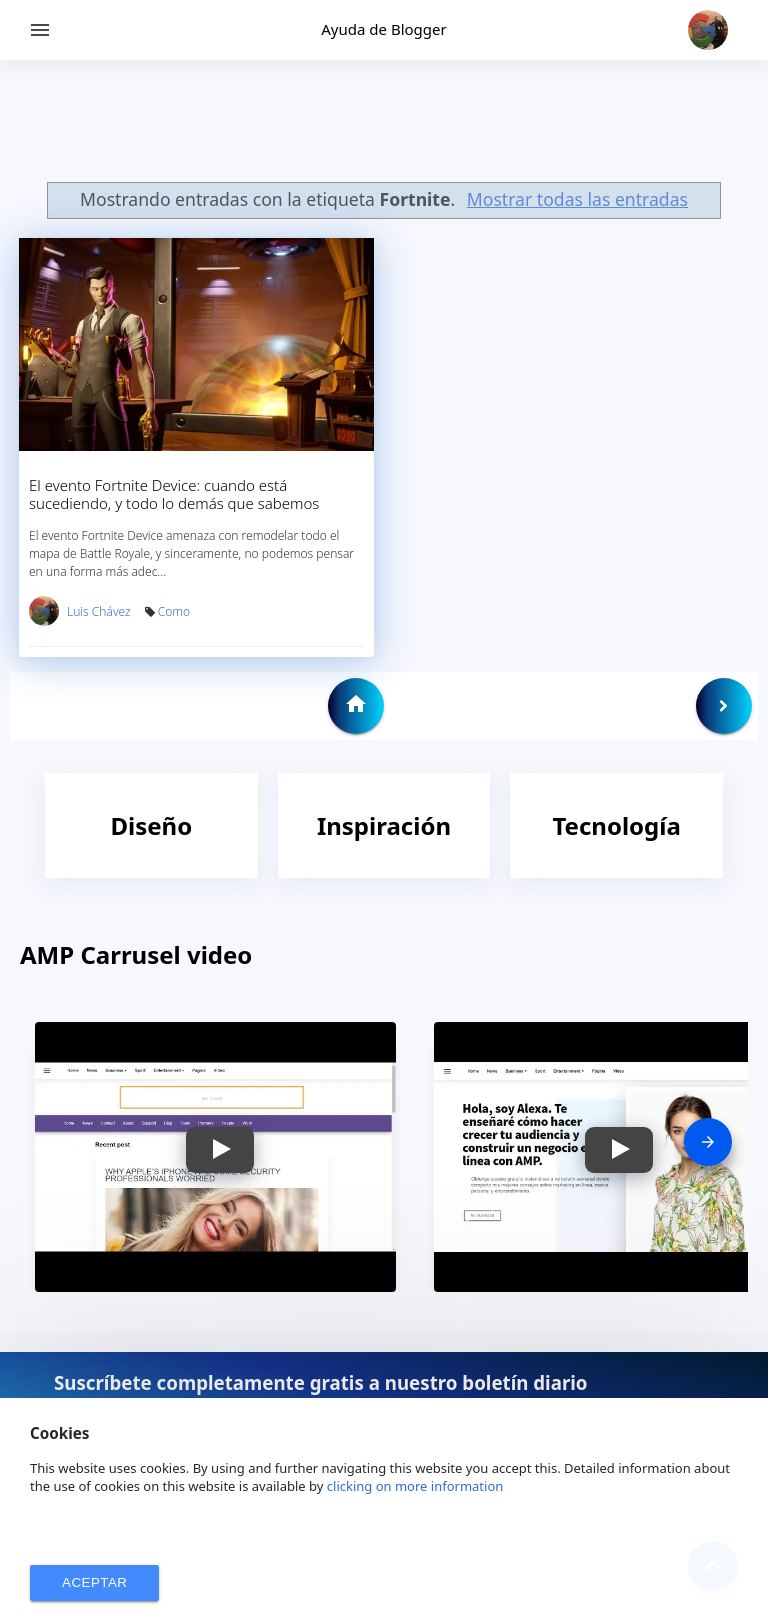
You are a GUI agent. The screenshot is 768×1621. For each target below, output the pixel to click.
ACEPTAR (94, 1582)
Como (174, 611)
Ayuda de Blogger (383, 29)
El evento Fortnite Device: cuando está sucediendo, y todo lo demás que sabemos (174, 494)
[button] (220, 1150)
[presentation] (708, 1142)
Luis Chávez (99, 611)
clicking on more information (415, 1486)
